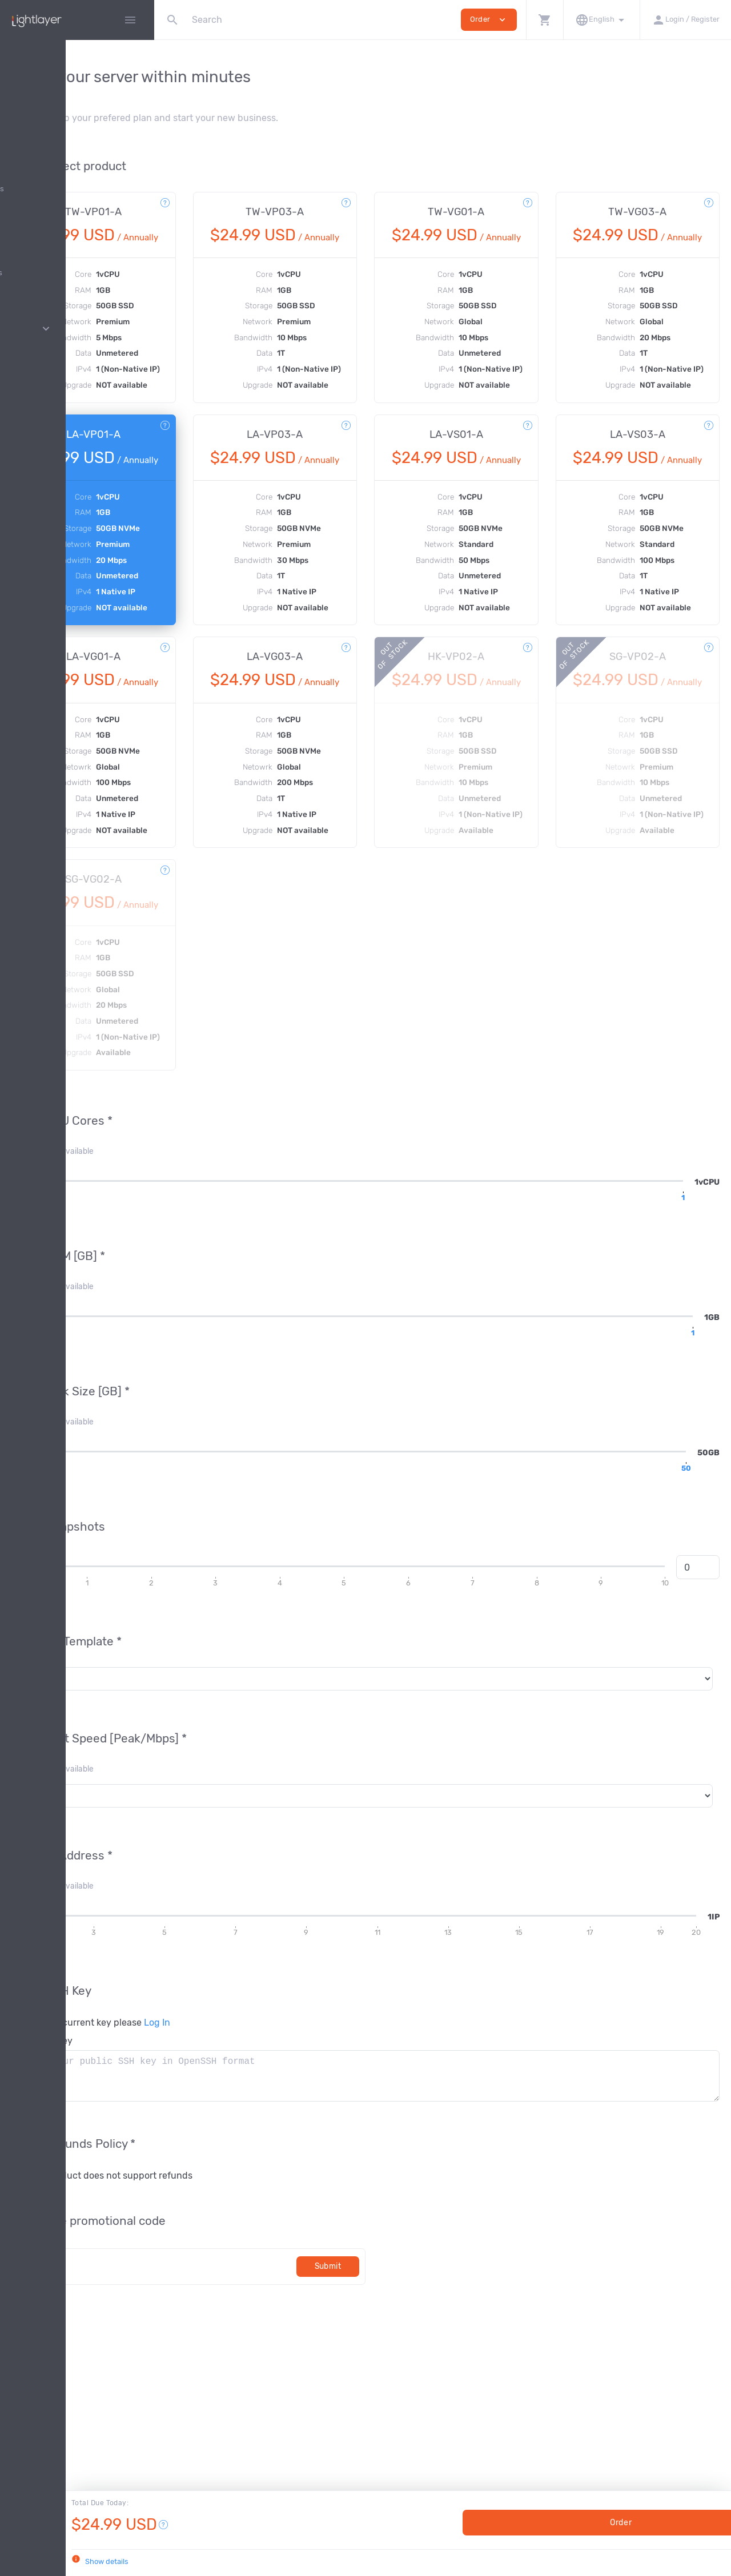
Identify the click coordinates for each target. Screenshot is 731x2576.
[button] (544, 19)
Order (599, 2522)
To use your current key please (245, 2132)
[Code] (272, 2375)
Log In (311, 2132)
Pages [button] (77, 329)
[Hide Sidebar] (130, 20)
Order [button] (489, 19)
